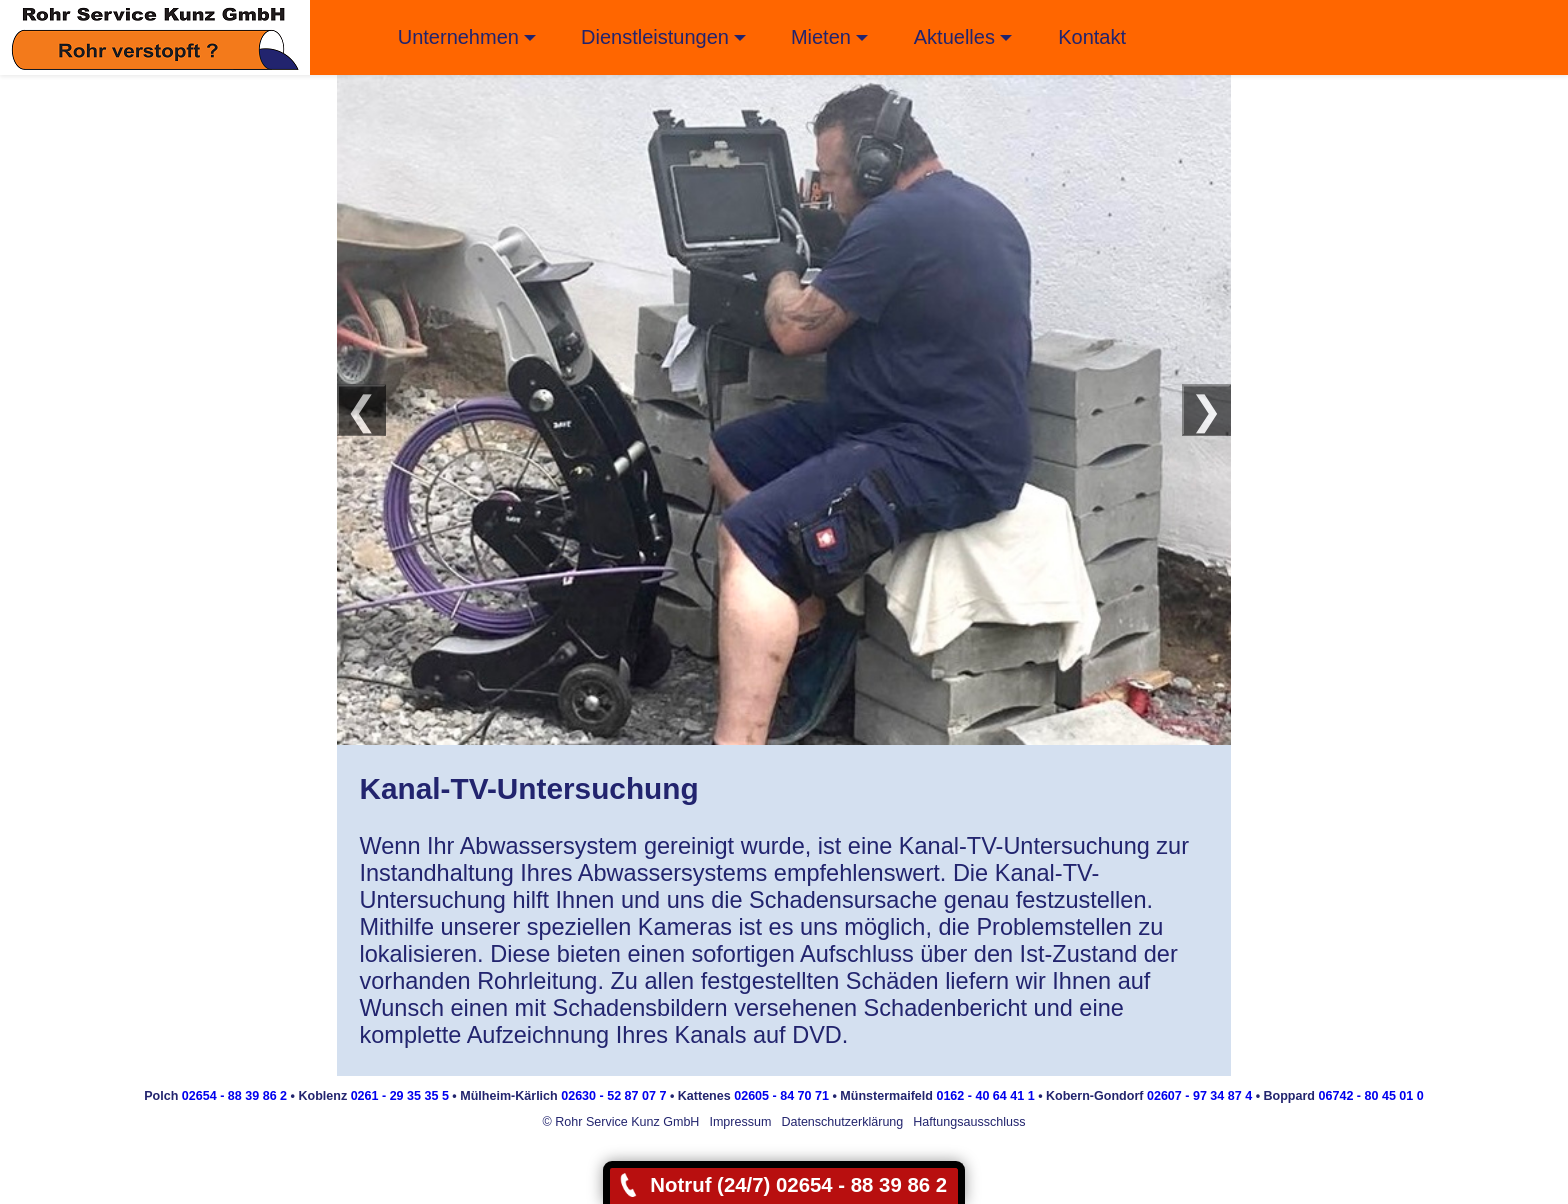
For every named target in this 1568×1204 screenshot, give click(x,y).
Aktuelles (954, 37)
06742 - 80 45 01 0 (1371, 1096)
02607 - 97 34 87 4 (1199, 1096)
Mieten (821, 37)
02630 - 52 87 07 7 (613, 1096)
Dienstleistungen (655, 37)
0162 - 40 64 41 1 (985, 1096)
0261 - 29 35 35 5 (400, 1096)
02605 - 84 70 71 (781, 1096)
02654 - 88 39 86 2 (234, 1096)
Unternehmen (458, 37)
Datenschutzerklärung (842, 1122)
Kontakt (1092, 37)
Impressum (740, 1122)
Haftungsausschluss (969, 1122)
